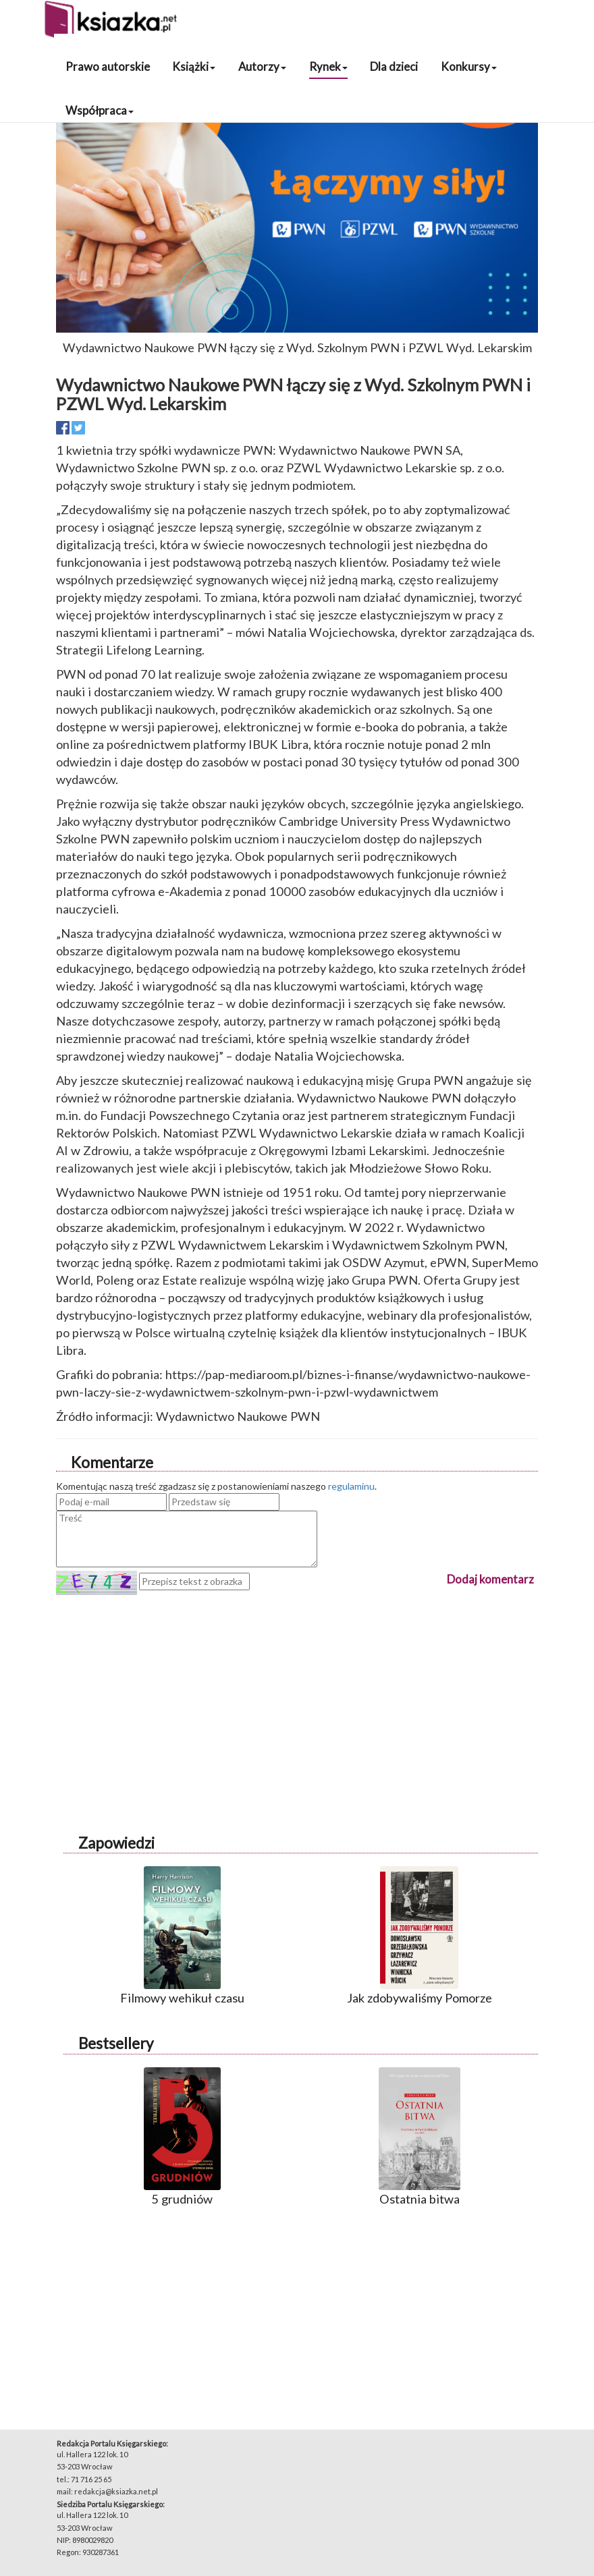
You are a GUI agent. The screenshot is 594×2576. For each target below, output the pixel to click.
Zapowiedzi (116, 1843)
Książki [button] (193, 66)
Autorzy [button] (262, 66)
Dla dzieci (394, 66)
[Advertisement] (297, 1689)
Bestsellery (115, 2043)
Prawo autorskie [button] (107, 66)
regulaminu (351, 1486)
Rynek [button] (328, 66)
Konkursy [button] (469, 66)
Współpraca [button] (99, 110)
